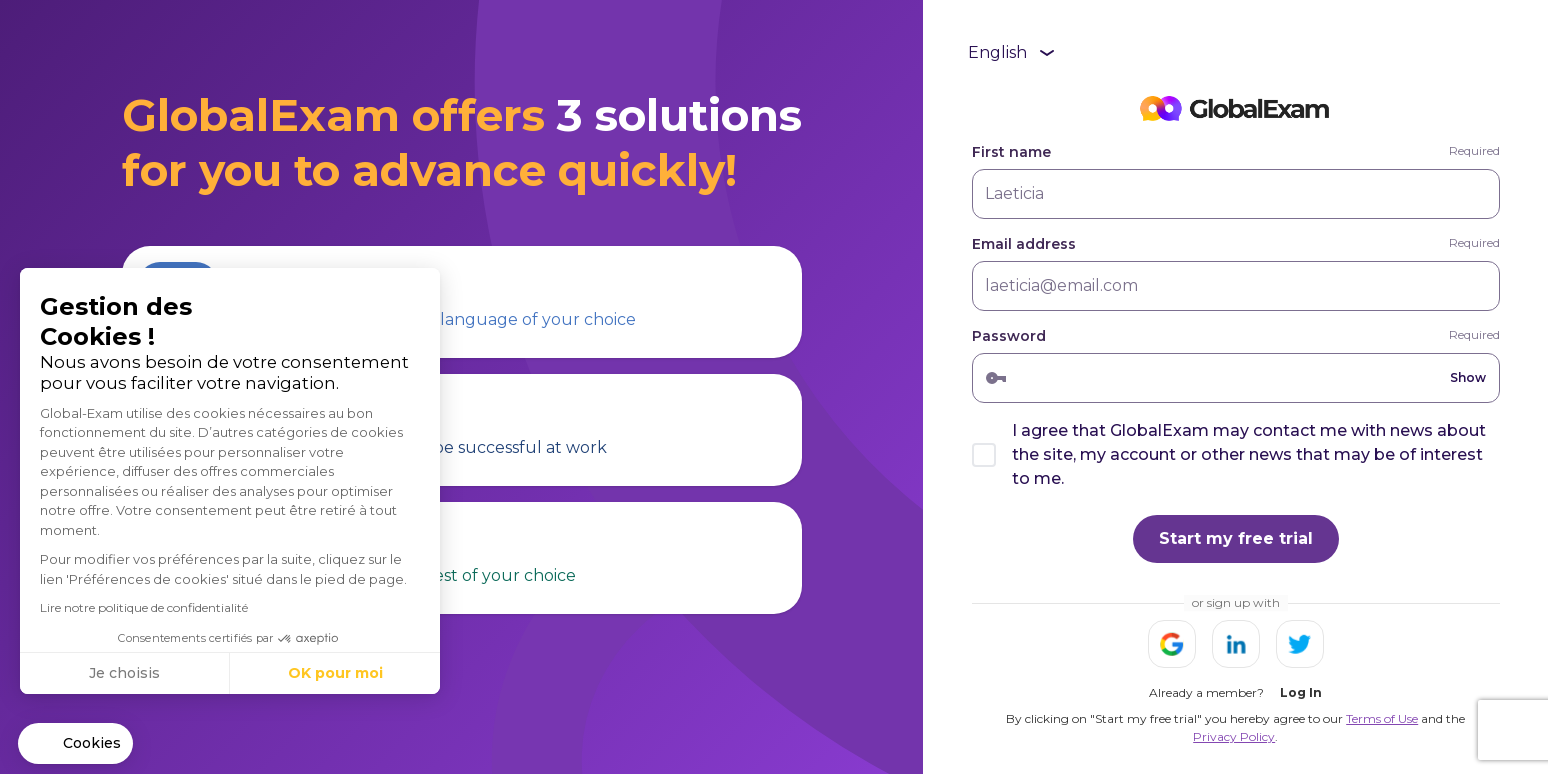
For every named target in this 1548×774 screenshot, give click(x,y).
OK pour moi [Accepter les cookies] (335, 673)
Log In (1301, 692)
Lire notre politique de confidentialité (144, 607)
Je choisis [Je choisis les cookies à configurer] (124, 673)
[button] (75, 744)
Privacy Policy (1234, 736)
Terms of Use (1382, 718)
